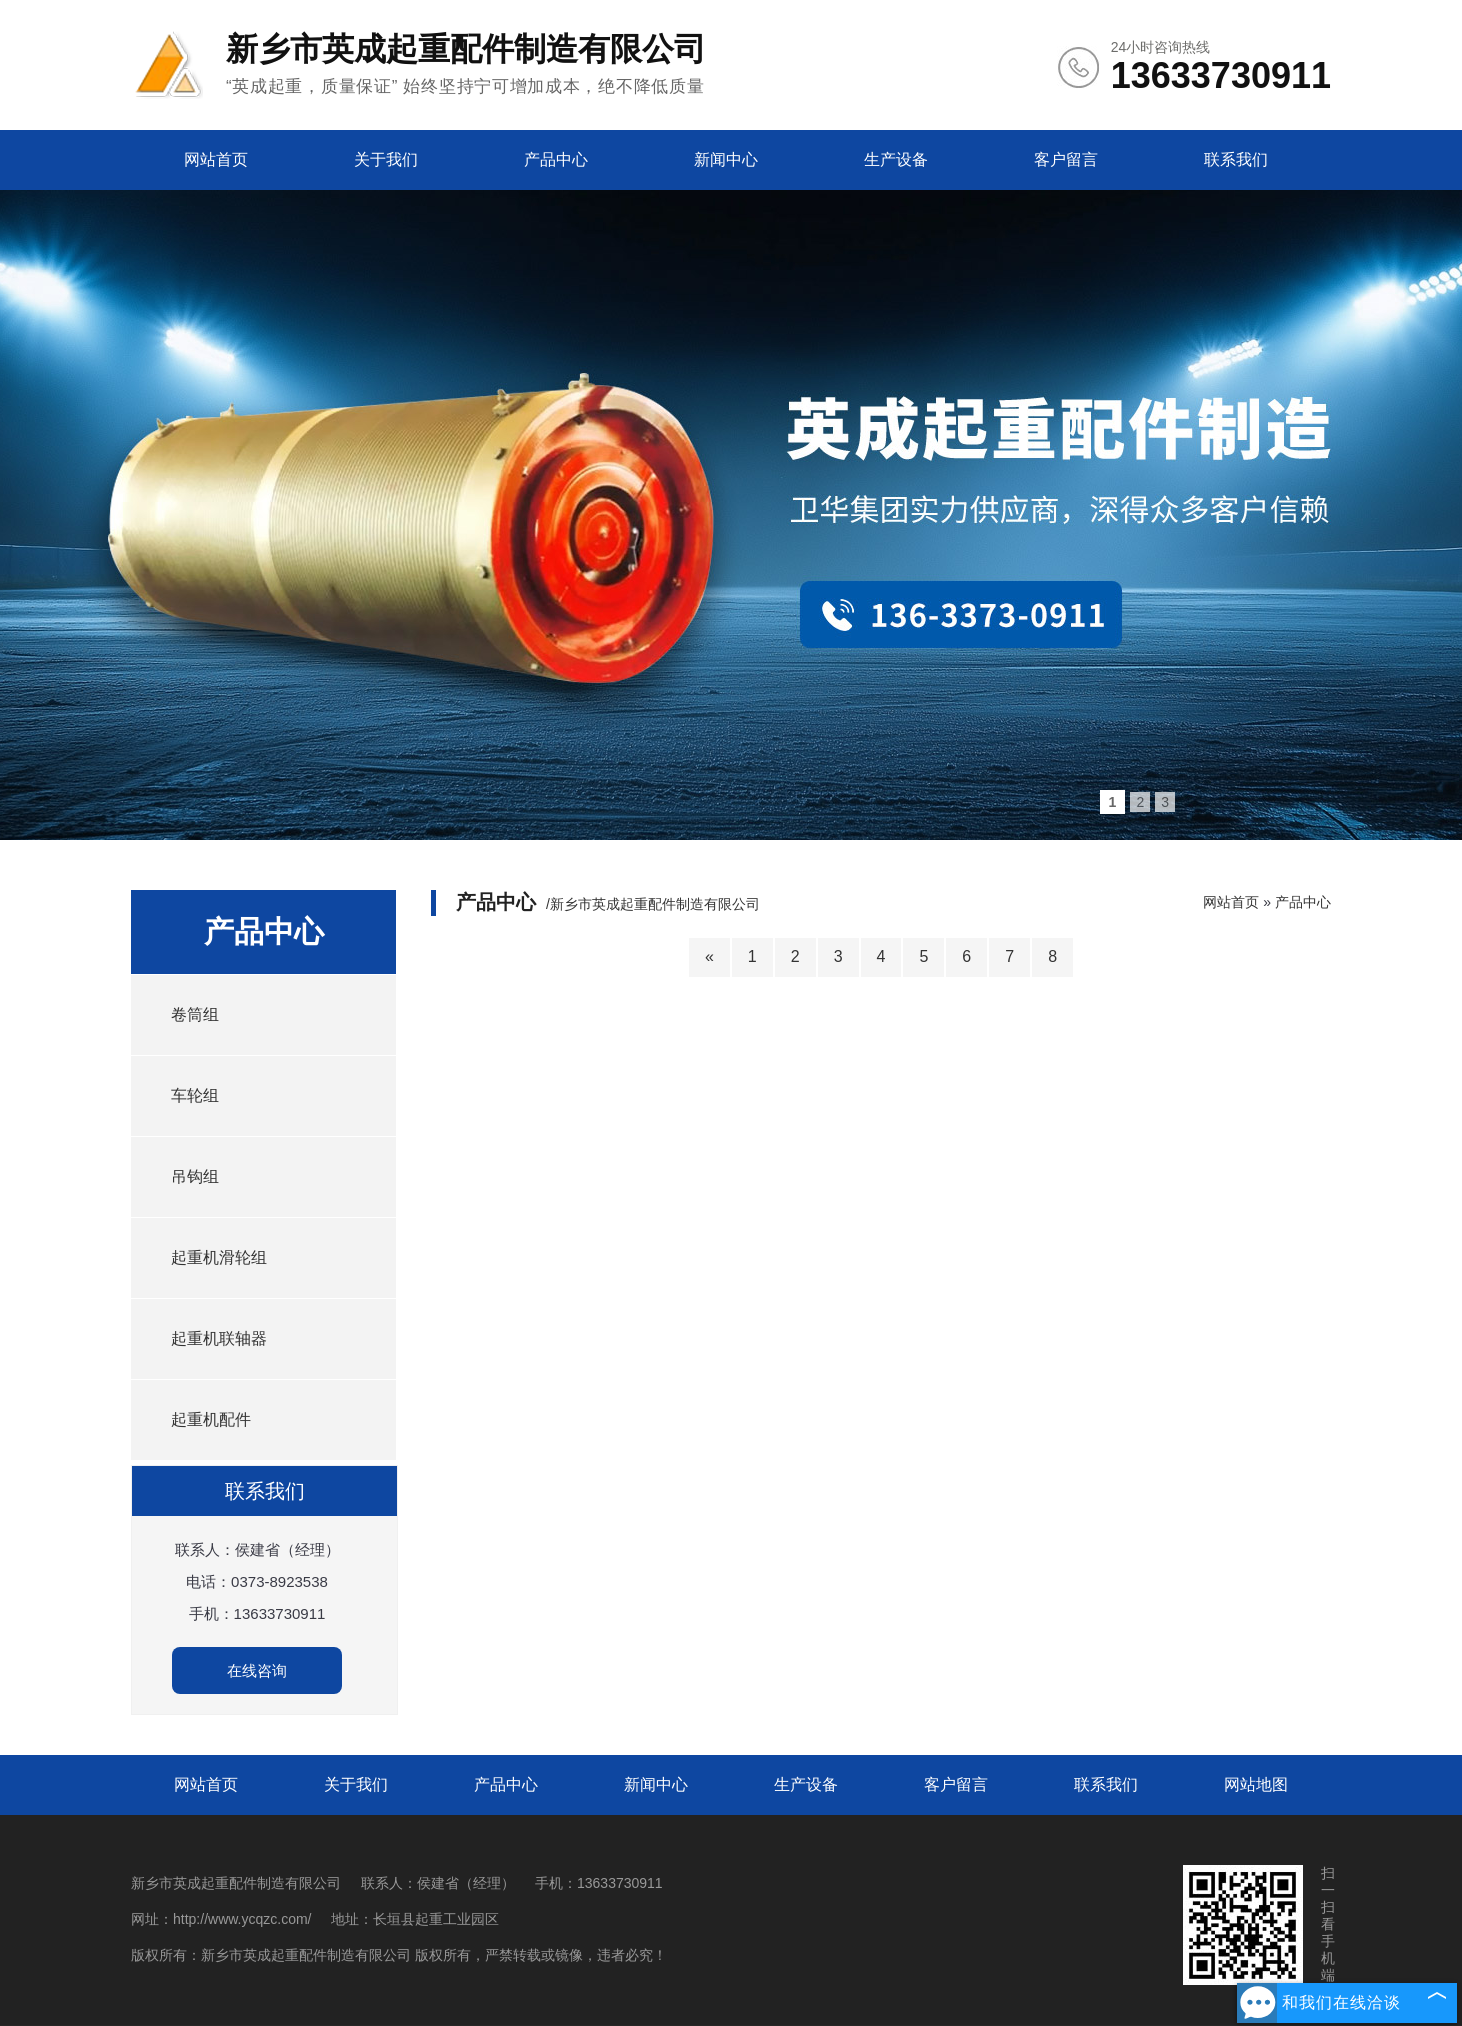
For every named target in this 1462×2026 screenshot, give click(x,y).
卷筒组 (195, 1014)
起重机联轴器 (219, 1338)
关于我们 (386, 159)
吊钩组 (195, 1176)
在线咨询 (257, 1670)
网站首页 (216, 159)
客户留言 (1066, 159)
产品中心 (556, 159)
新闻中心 (726, 159)
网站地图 (1256, 1784)
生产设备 (896, 159)
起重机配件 (211, 1419)
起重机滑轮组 (219, 1257)
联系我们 (1236, 159)
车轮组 (195, 1095)
